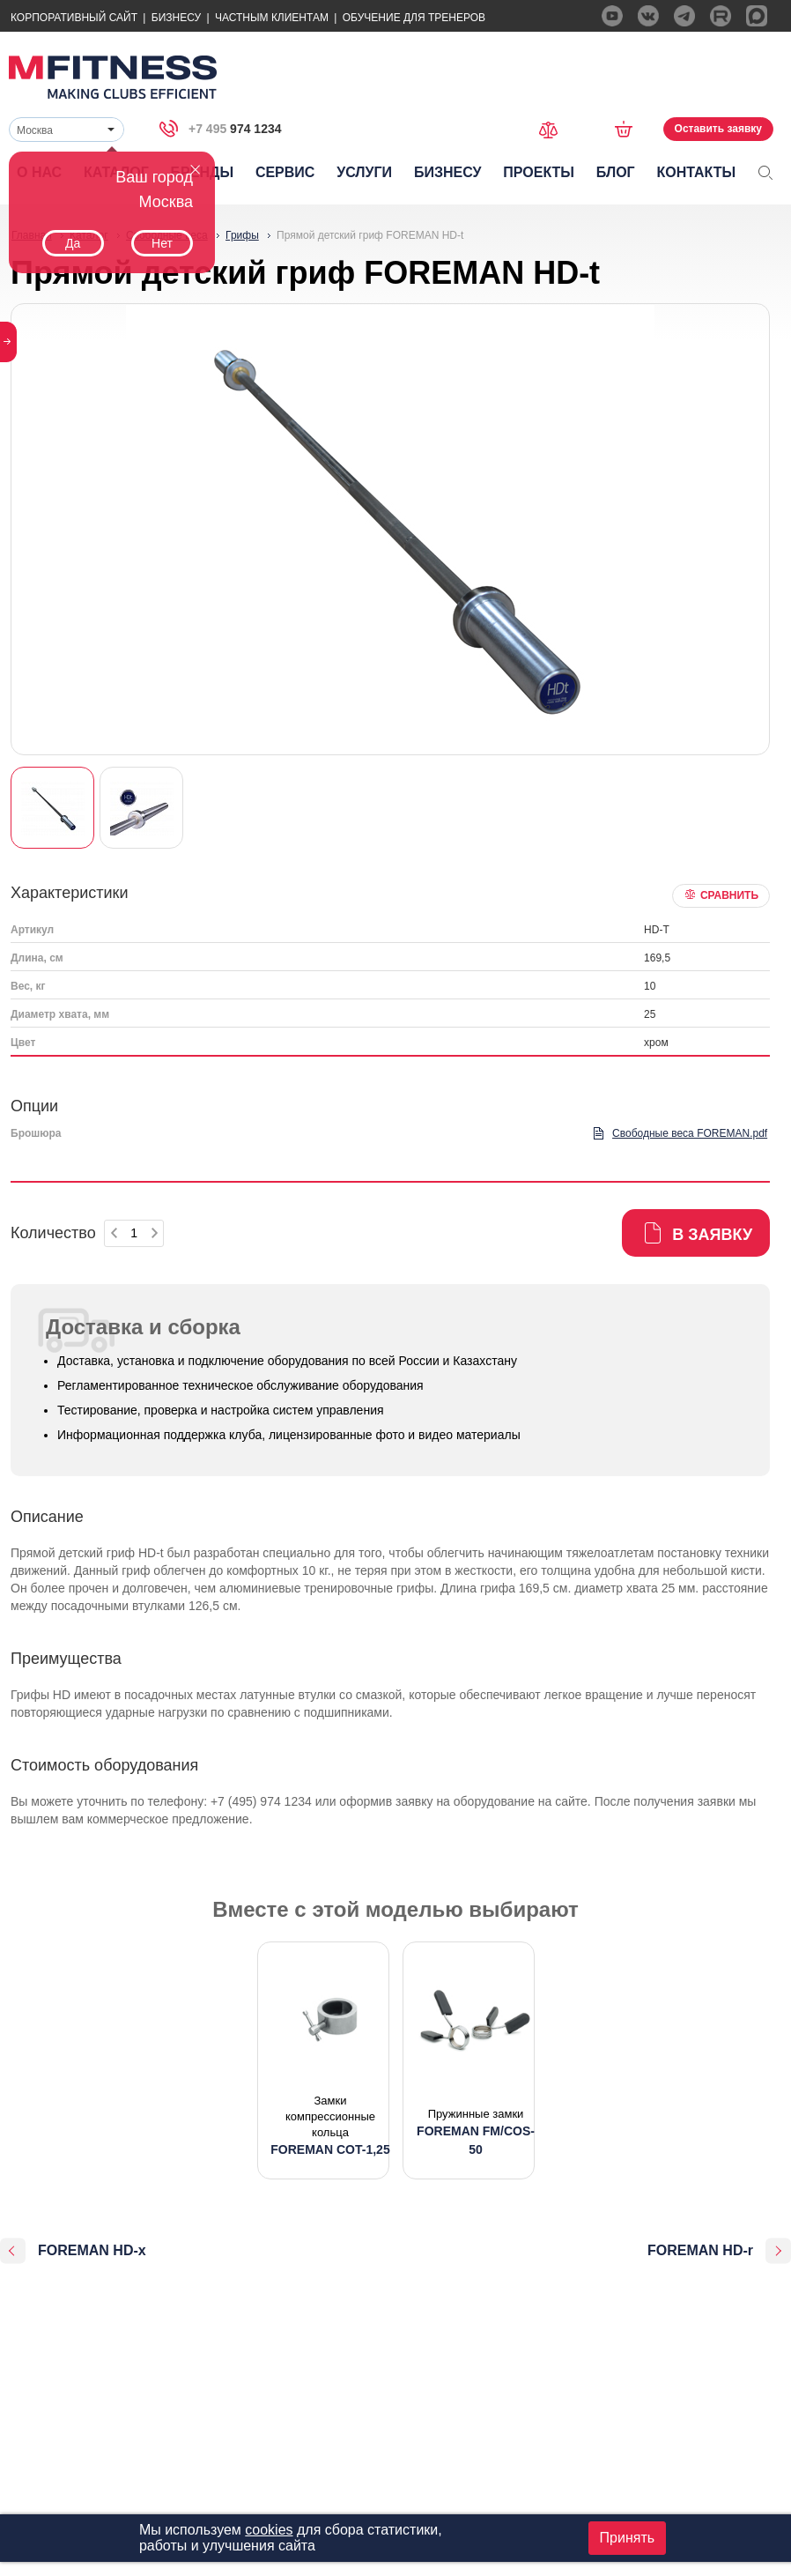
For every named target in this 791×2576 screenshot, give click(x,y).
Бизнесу (176, 17)
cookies (268, 2529)
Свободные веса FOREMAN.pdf (689, 1133)
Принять (627, 2537)
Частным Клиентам (272, 17)
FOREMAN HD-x (92, 2250)
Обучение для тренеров (414, 17)
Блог (615, 172)
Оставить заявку (718, 128)
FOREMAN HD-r (700, 2250)
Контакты (696, 172)
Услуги (364, 172)
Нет (162, 243)
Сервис (285, 172)
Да (72, 243)
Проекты (538, 172)
